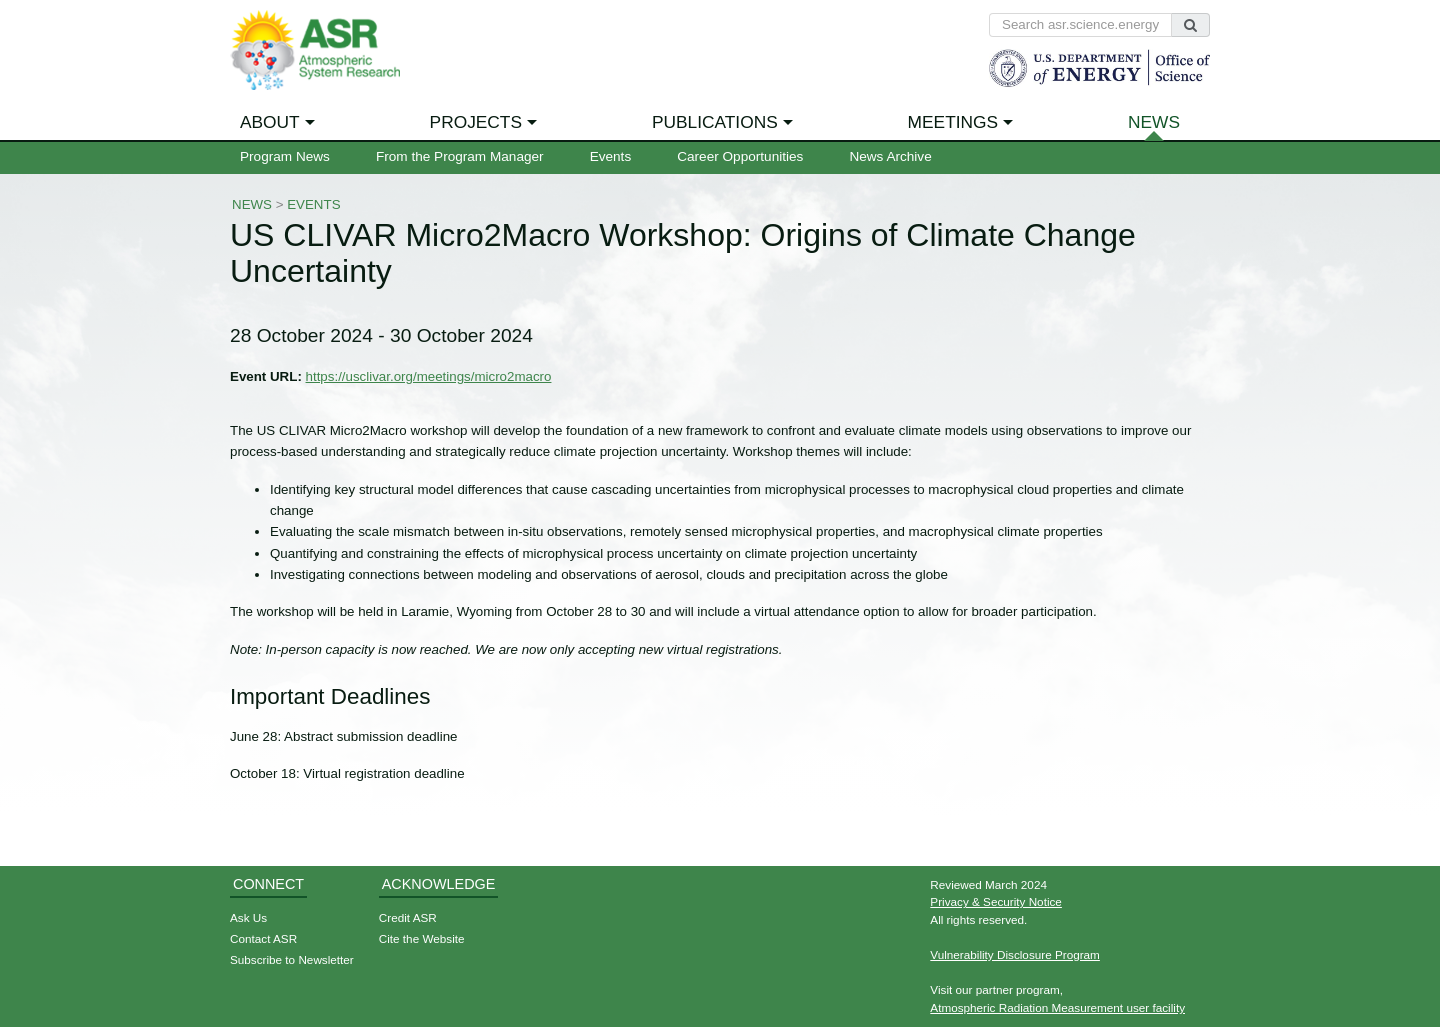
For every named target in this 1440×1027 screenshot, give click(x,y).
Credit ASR (408, 917)
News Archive (890, 156)
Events (611, 156)
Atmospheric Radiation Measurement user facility (1057, 1007)
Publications (715, 122)
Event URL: (266, 376)
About (270, 122)
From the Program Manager (460, 156)
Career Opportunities (740, 156)
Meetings (953, 122)
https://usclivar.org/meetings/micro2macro (429, 376)
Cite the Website (422, 938)
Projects (476, 122)
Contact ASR (263, 938)
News (1154, 122)
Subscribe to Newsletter (292, 959)
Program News (285, 156)
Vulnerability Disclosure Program (1015, 954)
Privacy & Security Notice (996, 901)
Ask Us (248, 917)
